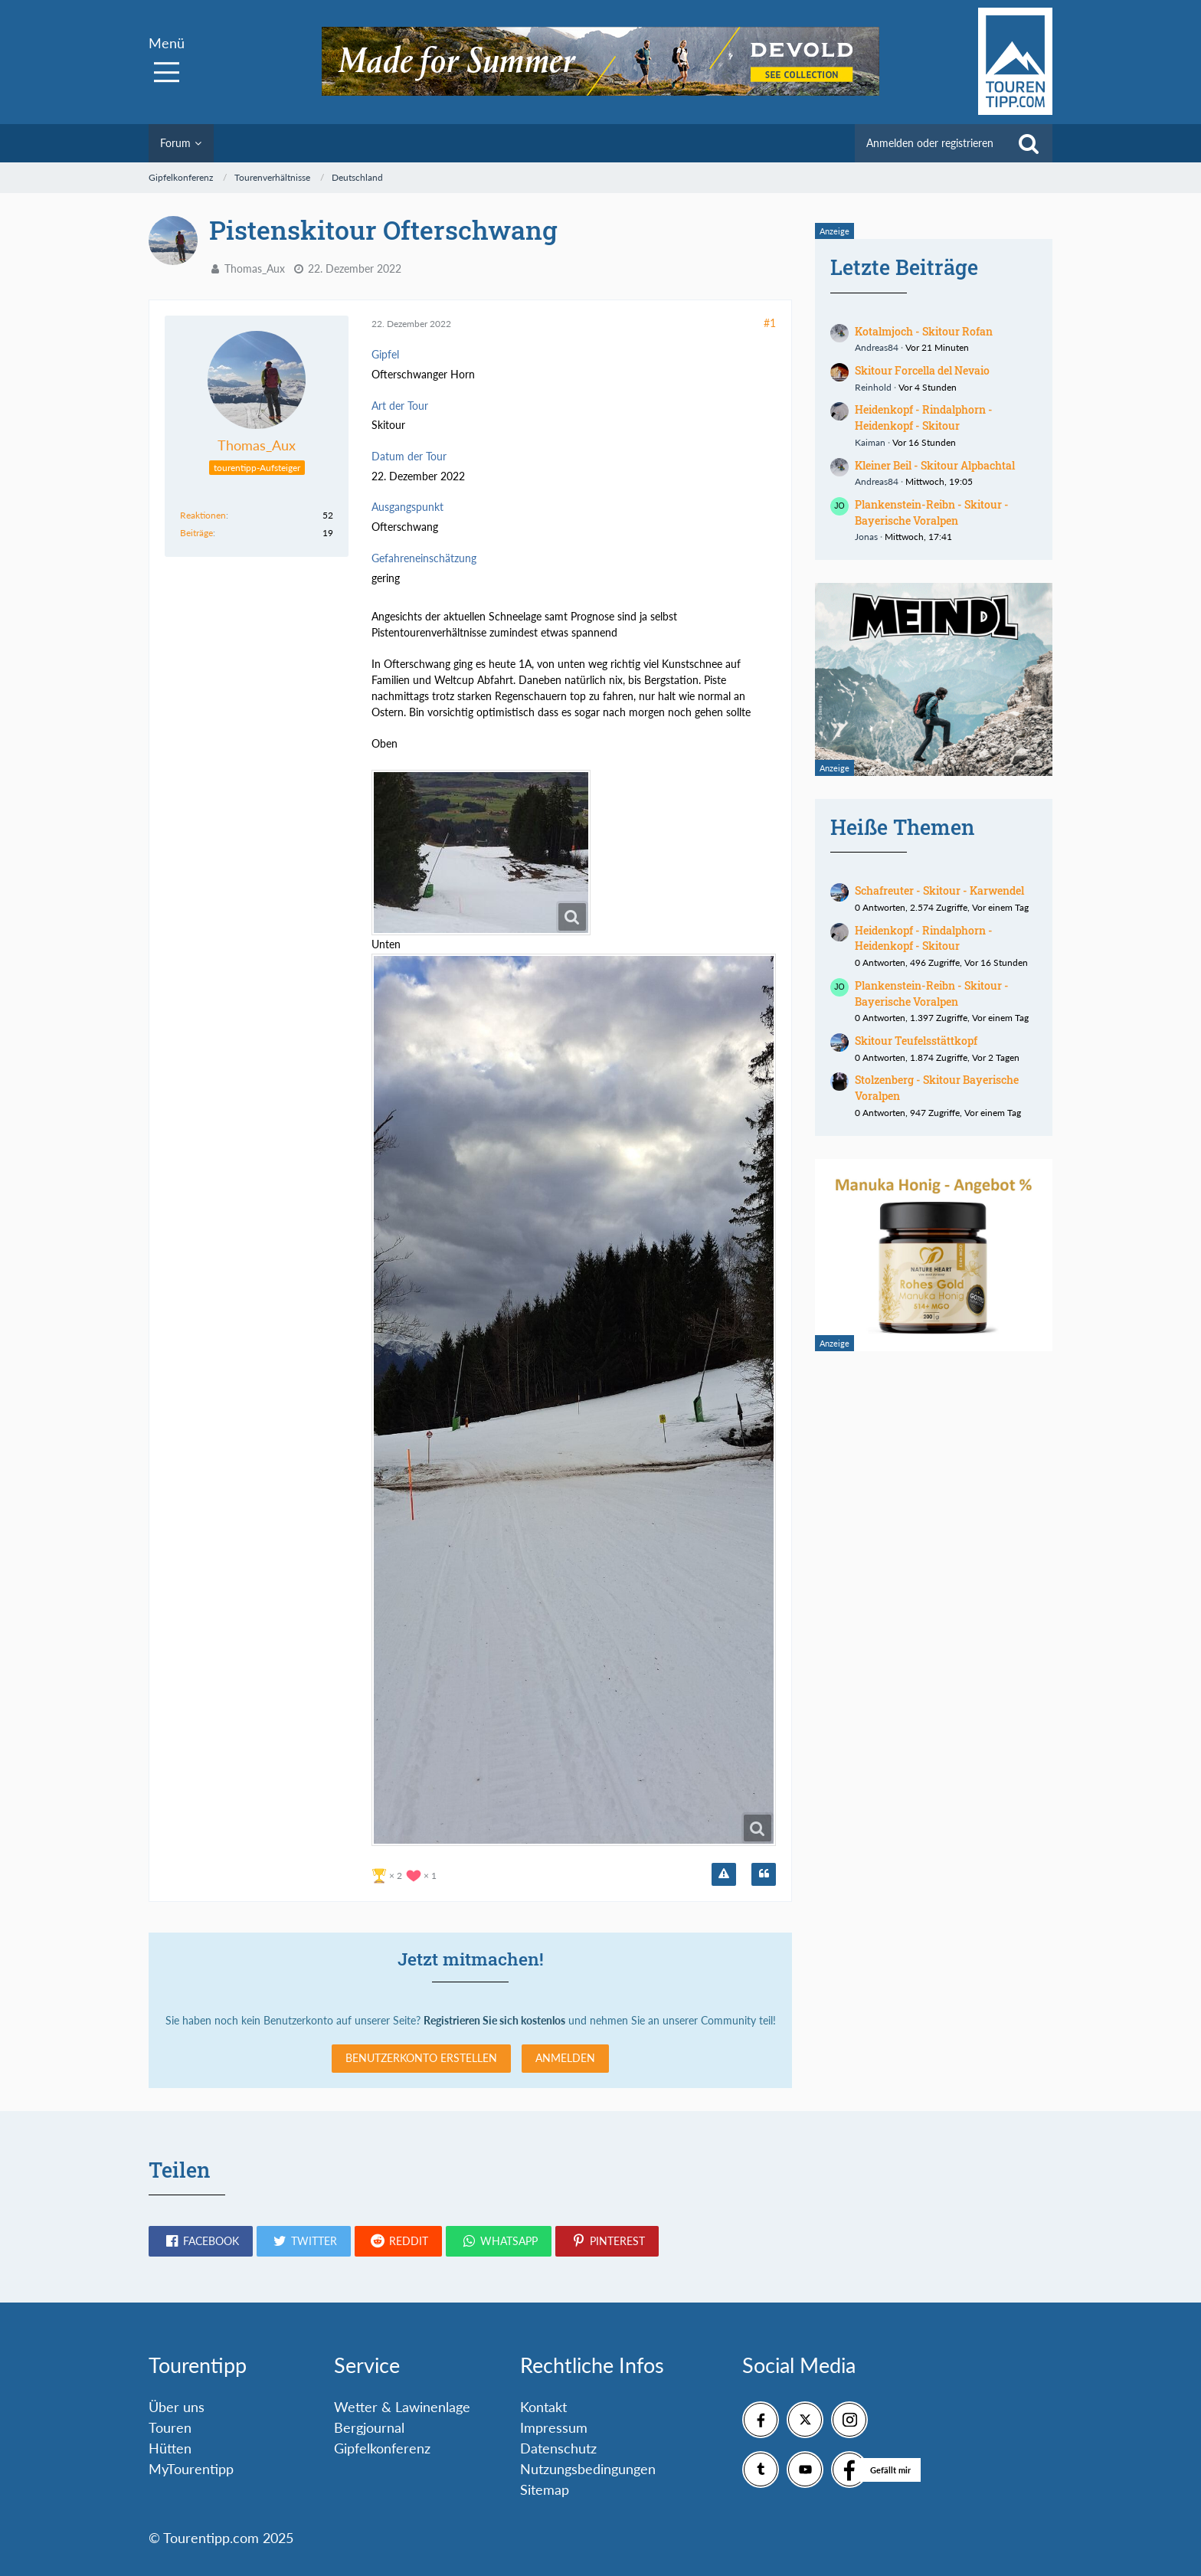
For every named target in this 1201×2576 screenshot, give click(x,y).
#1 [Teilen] (770, 322)
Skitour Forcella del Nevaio (922, 370)
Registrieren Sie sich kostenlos (494, 2020)
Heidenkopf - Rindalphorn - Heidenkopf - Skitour (924, 417)
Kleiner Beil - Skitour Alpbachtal (935, 465)
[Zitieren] (763, 1874)
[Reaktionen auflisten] (405, 1874)
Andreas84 (876, 347)
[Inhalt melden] (724, 1874)
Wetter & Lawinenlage (402, 2406)
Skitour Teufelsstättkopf (916, 1040)
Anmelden (565, 2057)
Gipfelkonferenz (382, 2448)
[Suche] (1028, 143)
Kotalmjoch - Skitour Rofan (924, 331)
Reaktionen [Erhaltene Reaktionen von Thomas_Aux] (203, 515)
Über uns (177, 2406)
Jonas (866, 536)
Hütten (170, 2448)
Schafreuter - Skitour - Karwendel (939, 890)
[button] (201, 2241)
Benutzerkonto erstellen (421, 2057)
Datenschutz (558, 2448)
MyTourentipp (191, 2468)
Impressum (553, 2427)
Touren (170, 2427)
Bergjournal (369, 2427)
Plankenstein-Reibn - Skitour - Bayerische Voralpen (932, 512)
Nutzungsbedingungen (588, 2468)
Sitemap (544, 2489)
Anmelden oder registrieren (929, 142)
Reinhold (873, 387)
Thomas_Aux (254, 268)
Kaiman (870, 442)
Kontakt (543, 2406)
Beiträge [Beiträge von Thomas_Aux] (196, 532)
